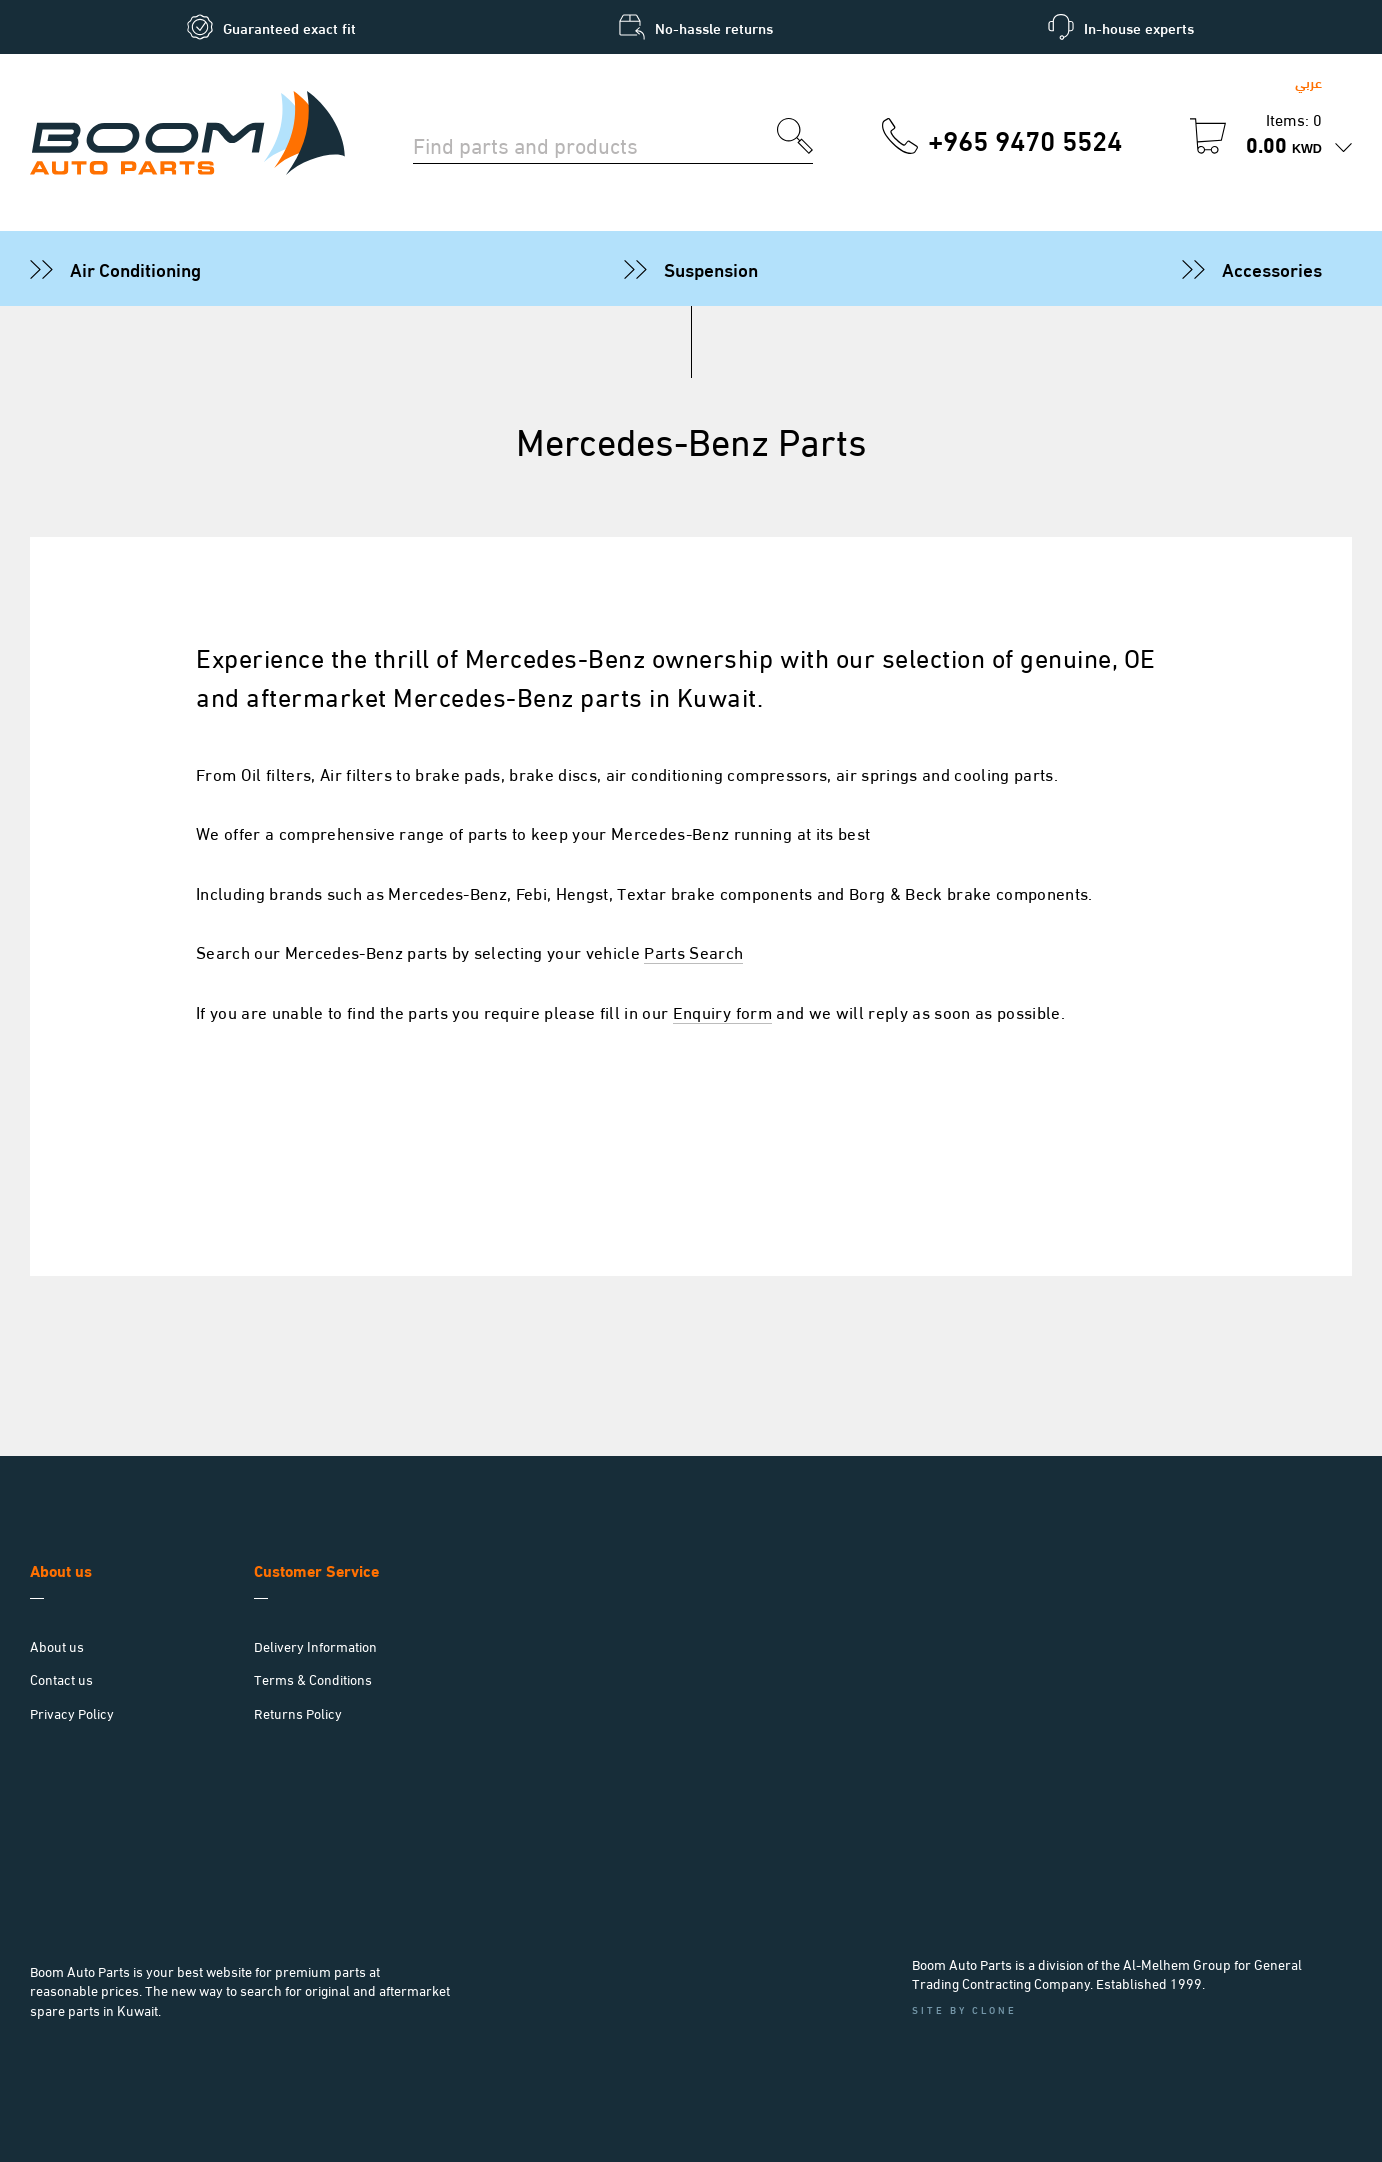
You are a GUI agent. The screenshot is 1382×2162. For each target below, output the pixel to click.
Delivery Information (315, 1645)
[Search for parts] (595, 143)
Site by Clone (964, 2009)
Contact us (61, 1678)
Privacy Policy (72, 1712)
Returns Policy (298, 1712)
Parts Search (693, 951)
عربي (1308, 81)
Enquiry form (722, 1011)
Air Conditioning (135, 268)
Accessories (1272, 268)
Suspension (711, 268)
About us (57, 1645)
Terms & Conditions (313, 1678)
